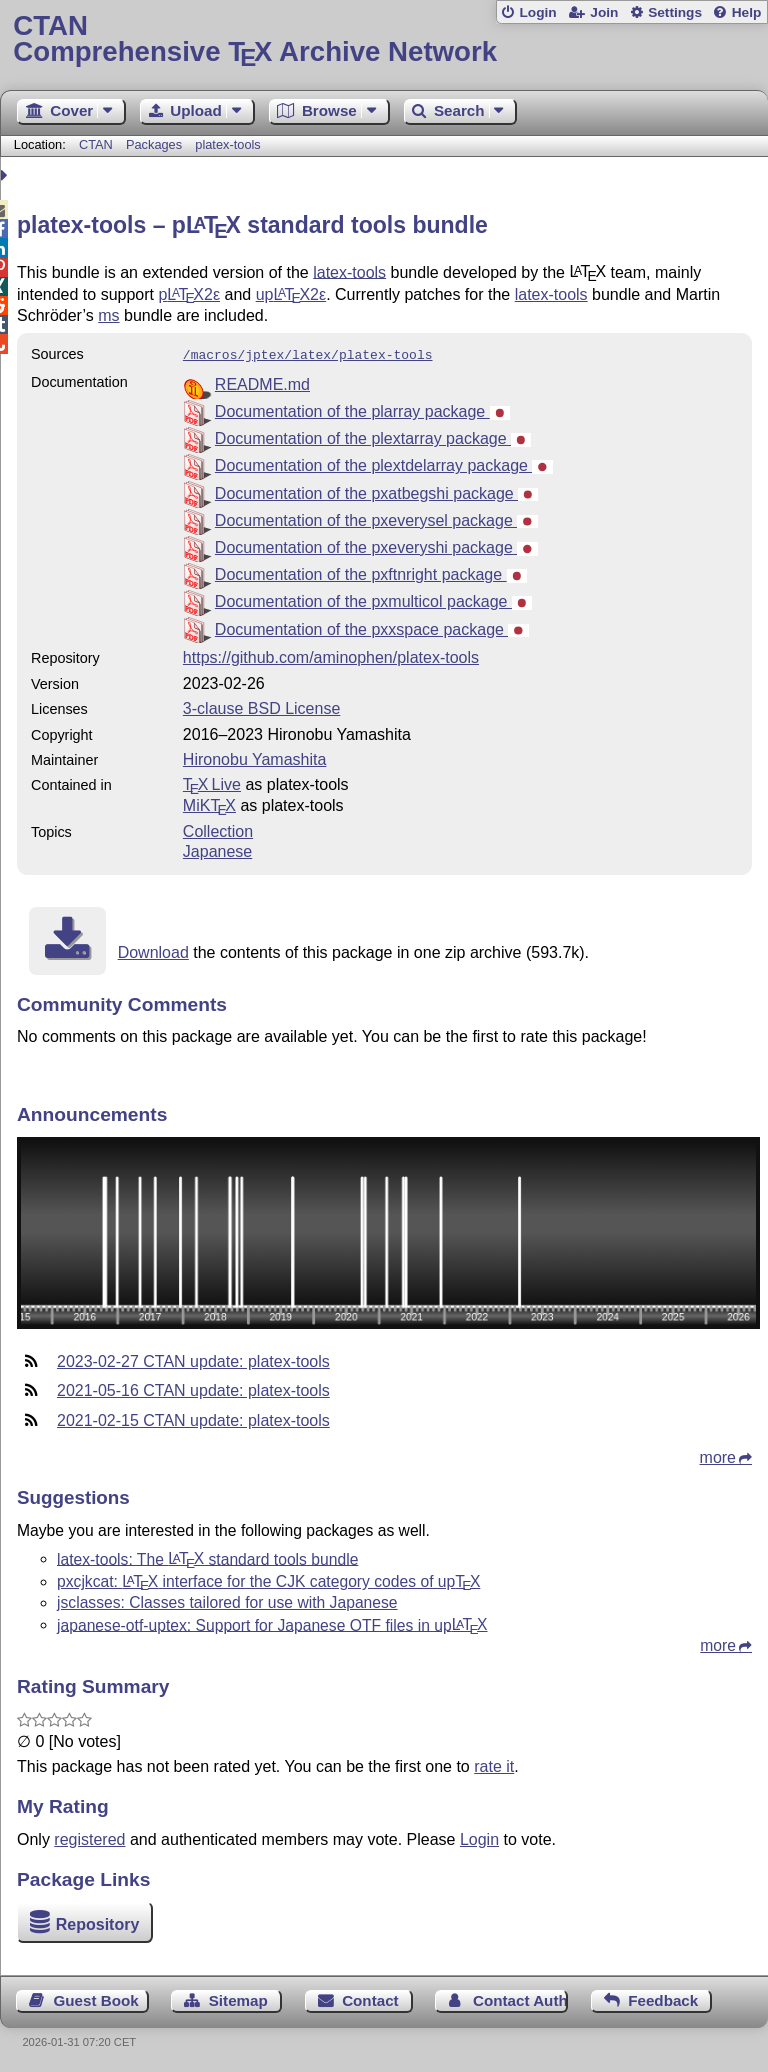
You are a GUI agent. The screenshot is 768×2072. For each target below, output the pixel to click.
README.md (262, 382)
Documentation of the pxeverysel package (376, 518)
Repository (98, 1922)
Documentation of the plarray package (362, 409)
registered (89, 1837)
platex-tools (227, 144)
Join (604, 12)
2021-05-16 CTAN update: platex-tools (193, 1388)
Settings (675, 12)
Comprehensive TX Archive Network (383, 39)
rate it (494, 1764)
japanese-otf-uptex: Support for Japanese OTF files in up (272, 1622)
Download (153, 950)
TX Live (212, 782)
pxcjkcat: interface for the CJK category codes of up (268, 1579)
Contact (370, 1998)
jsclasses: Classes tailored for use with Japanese (227, 1600)
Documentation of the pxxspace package (372, 627)
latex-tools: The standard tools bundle (207, 1556)
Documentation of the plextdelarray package (384, 463)
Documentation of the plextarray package (373, 436)
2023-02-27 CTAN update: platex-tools (193, 1359)
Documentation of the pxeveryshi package (376, 545)
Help (747, 12)
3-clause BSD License (261, 706)
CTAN (96, 144)
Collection (218, 829)
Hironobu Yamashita (255, 757)
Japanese (217, 849)
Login (537, 12)
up (291, 294)
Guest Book (96, 1998)
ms (108, 315)
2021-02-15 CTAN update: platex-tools (193, 1418)
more (718, 1455)
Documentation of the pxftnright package (371, 572)
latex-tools (349, 271)
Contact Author (520, 1998)
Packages (156, 144)
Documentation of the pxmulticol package (373, 599)
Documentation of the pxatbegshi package (377, 491)
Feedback (663, 1998)
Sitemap (238, 1998)
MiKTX (209, 803)
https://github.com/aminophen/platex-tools (331, 655)
